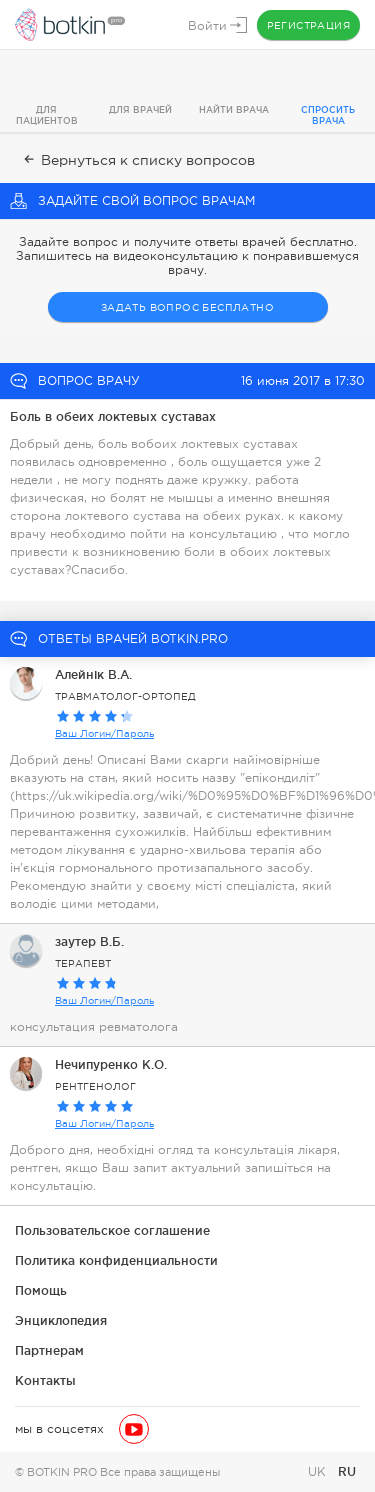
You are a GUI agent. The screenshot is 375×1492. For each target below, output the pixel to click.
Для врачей (140, 110)
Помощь (41, 1290)
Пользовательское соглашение (112, 1230)
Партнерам (49, 1350)
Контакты (45, 1380)
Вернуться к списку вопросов (137, 160)
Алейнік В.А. (93, 674)
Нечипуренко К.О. (111, 1064)
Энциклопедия (61, 1320)
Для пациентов (47, 115)
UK (319, 1472)
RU (347, 1471)
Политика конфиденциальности (116, 1260)
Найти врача (234, 110)
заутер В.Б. (89, 941)
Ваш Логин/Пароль (104, 733)
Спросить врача (328, 115)
